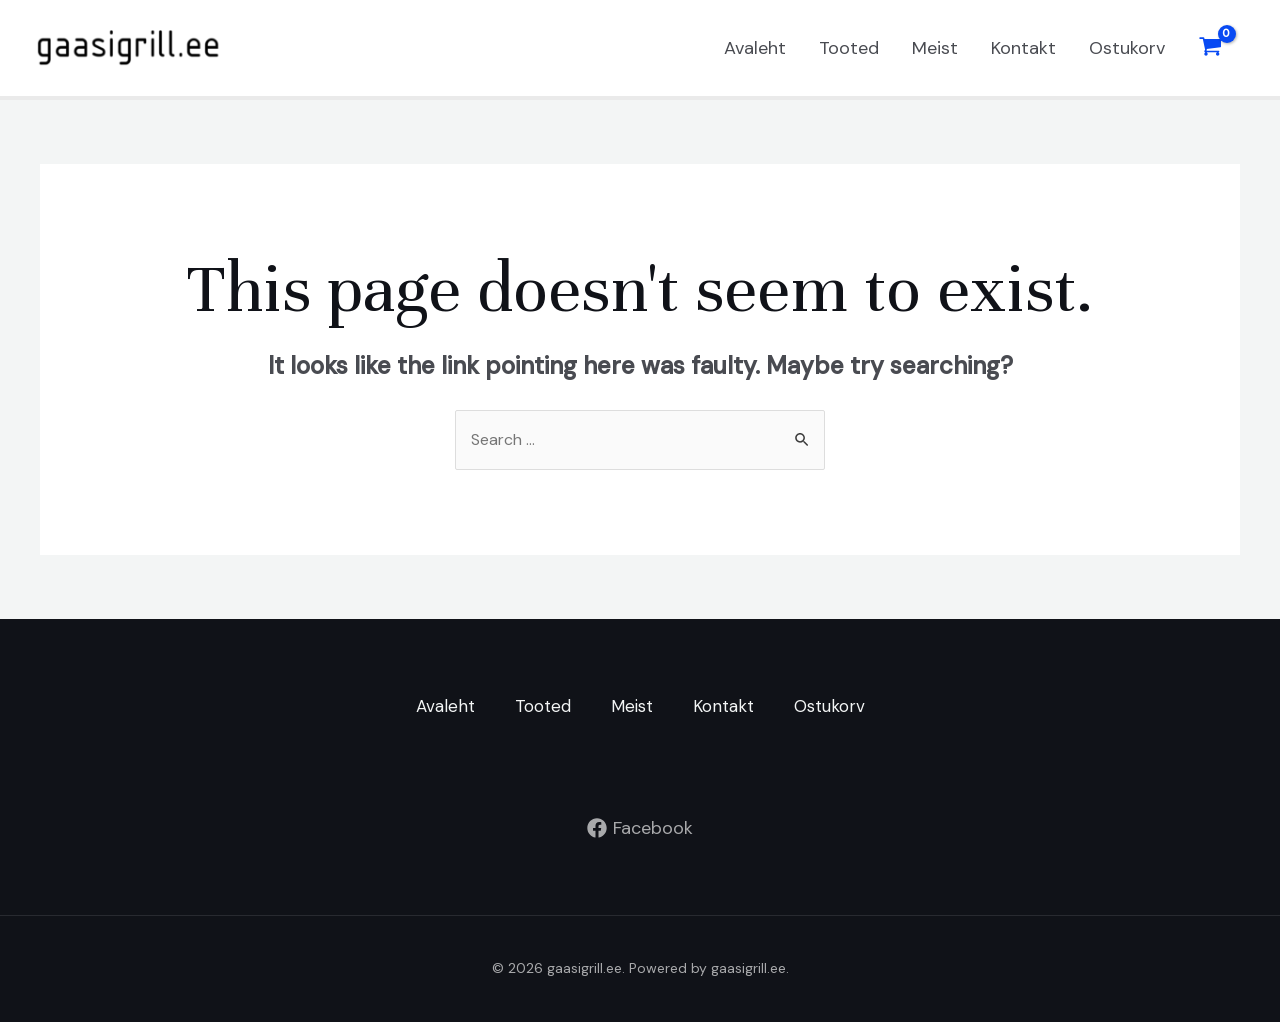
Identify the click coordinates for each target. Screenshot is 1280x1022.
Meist (935, 48)
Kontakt (1023, 48)
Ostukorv (1127, 48)
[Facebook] (640, 828)
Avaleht (755, 48)
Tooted (849, 48)
